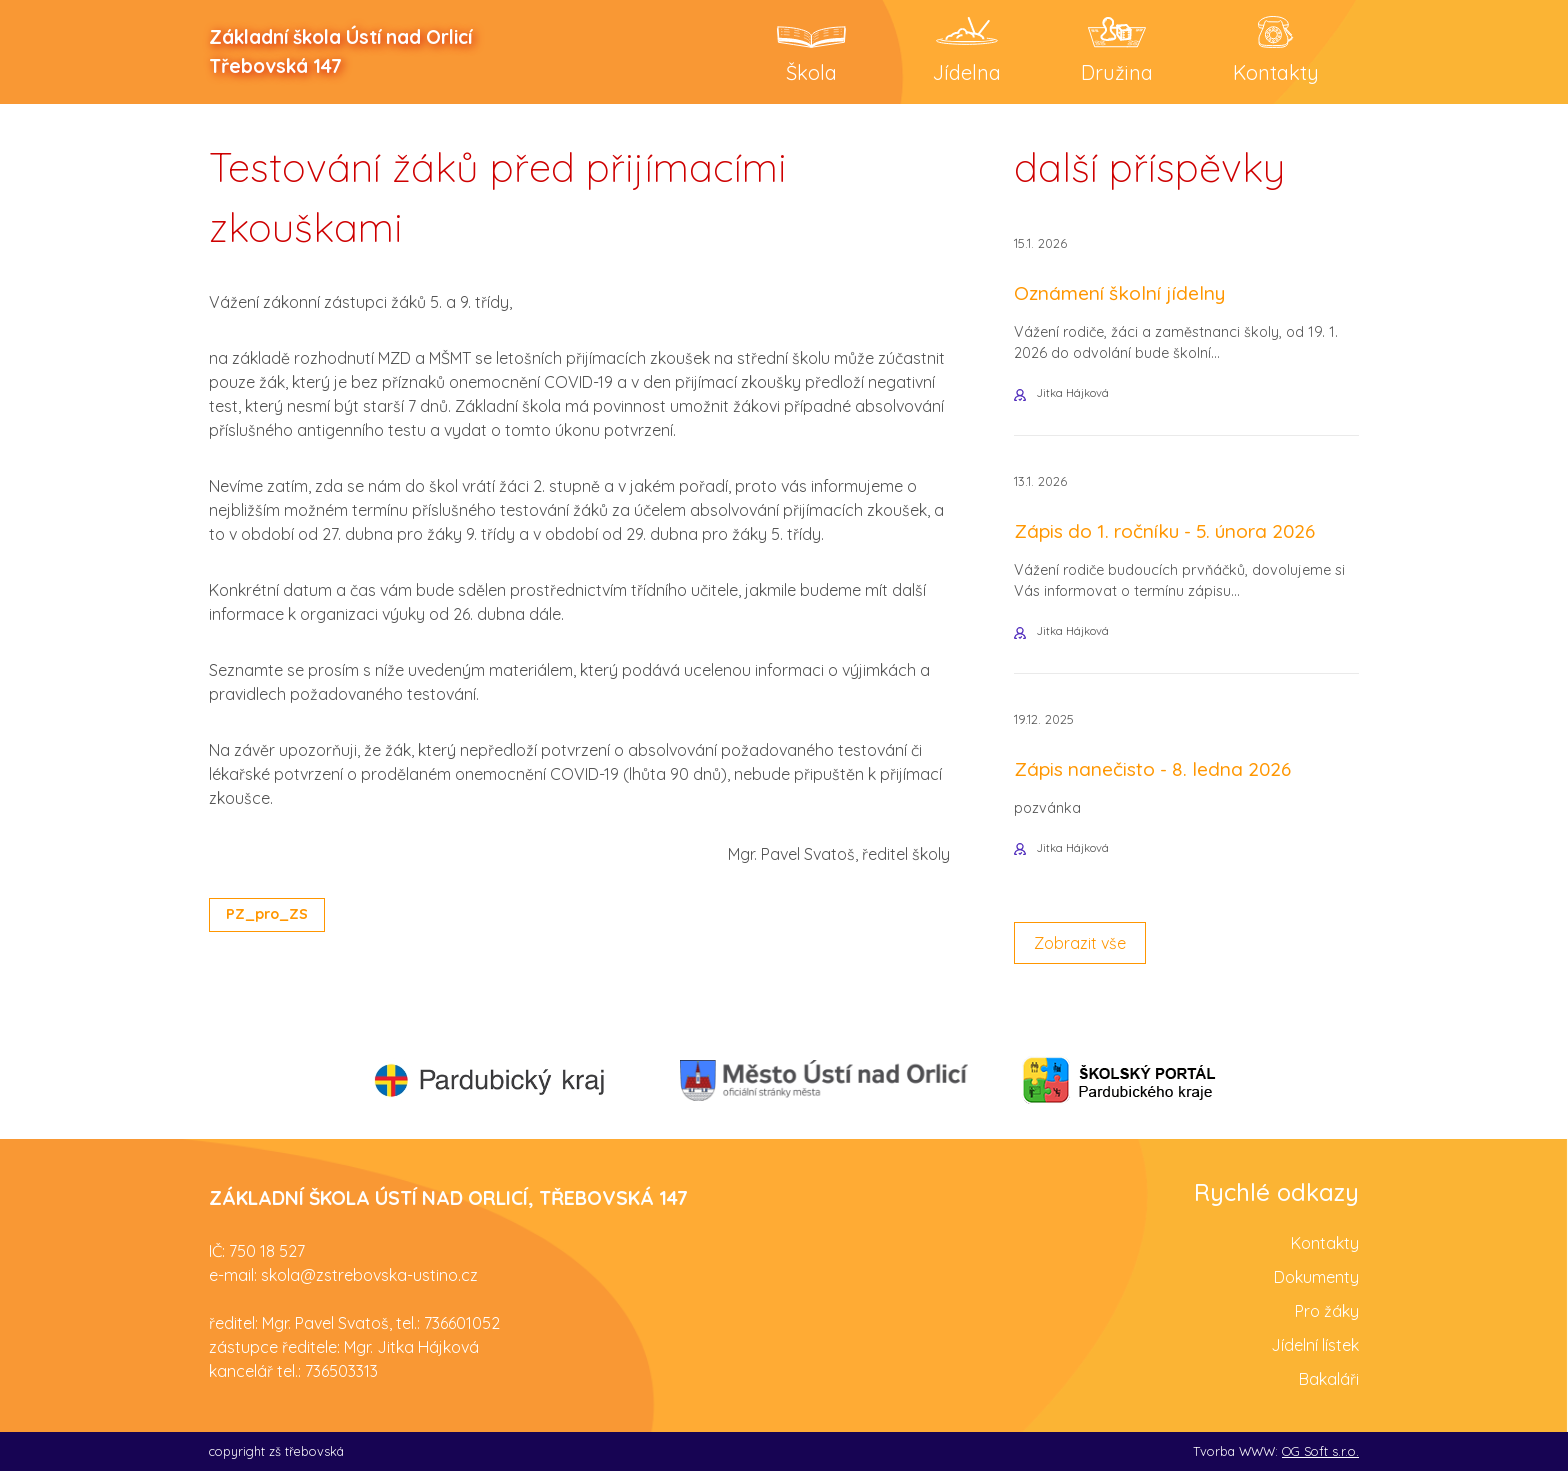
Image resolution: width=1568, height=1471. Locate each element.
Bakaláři (1329, 1379)
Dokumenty (1316, 1277)
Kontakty (1325, 1243)
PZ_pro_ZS (267, 914)
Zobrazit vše (1080, 943)
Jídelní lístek (1315, 1345)
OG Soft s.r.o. (1320, 1451)
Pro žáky (1327, 1311)
